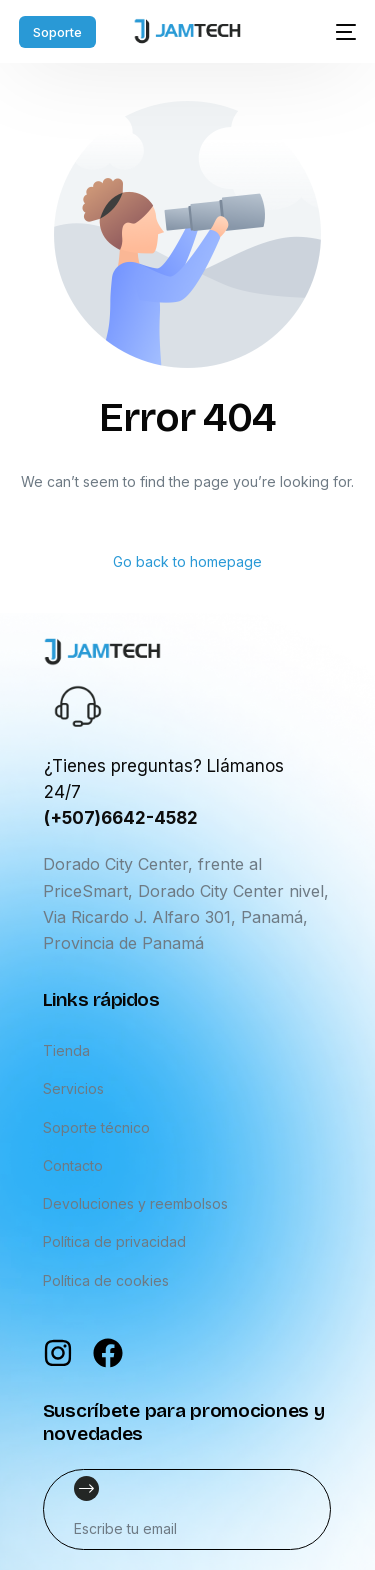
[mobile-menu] (338, 31)
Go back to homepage (187, 561)
